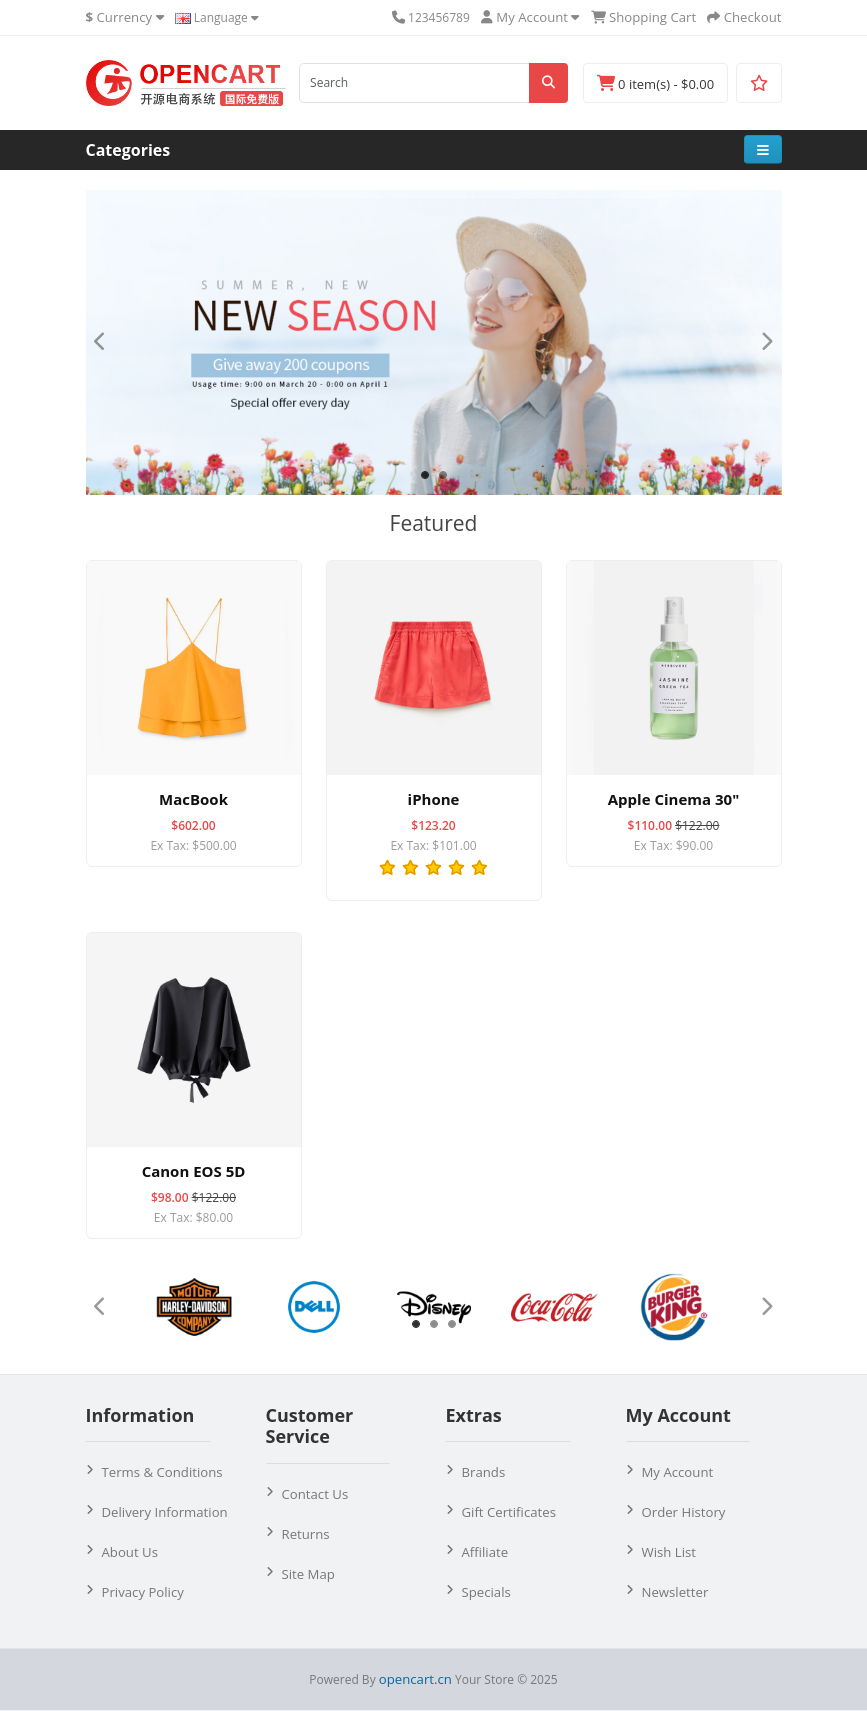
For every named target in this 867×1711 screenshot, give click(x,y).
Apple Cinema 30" (673, 799)
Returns (306, 1534)
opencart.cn (415, 1679)
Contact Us (315, 1494)
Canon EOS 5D (194, 1171)
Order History (684, 1512)
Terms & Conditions (162, 1472)
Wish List (669, 1552)
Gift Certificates (509, 1512)
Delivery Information (165, 1512)
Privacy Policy (143, 1592)
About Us (130, 1552)
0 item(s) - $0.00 (655, 84)
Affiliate (485, 1552)
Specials (486, 1592)
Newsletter (675, 1592)
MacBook (193, 799)
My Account (678, 1472)
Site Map (308, 1574)
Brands (484, 1472)
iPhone (434, 799)
